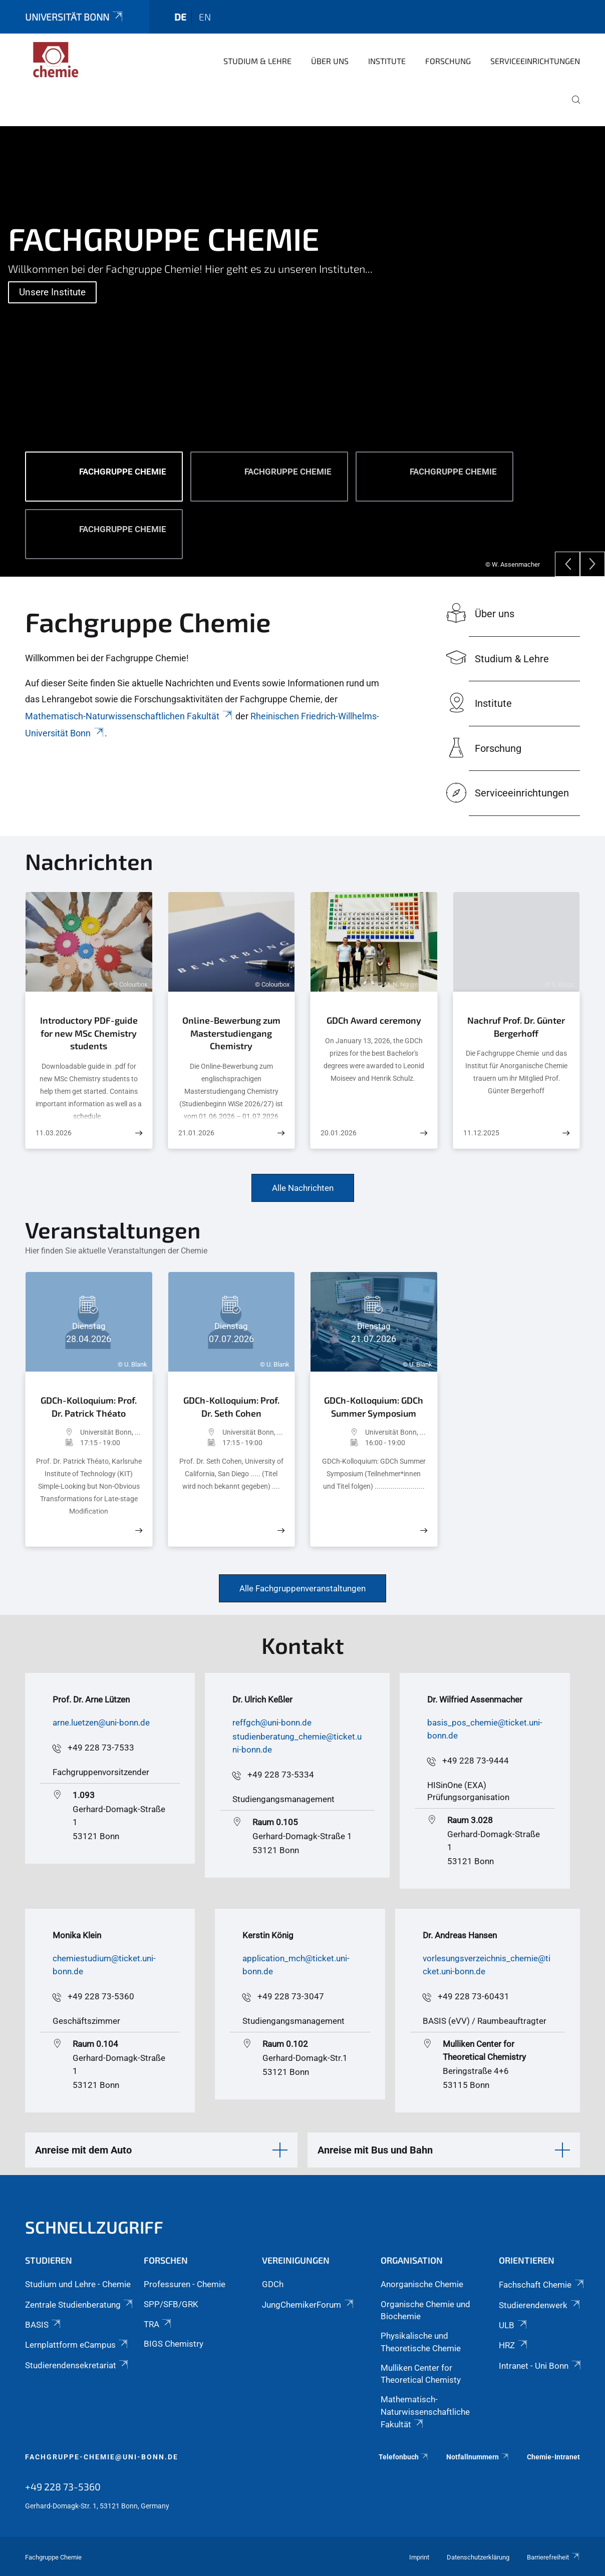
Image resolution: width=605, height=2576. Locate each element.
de (180, 17)
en (205, 17)
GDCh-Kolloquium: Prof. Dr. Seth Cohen (231, 1407)
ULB (513, 2325)
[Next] (592, 564)
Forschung (448, 61)
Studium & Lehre (257, 61)
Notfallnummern (477, 2457)
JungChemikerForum (308, 2305)
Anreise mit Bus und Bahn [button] (375, 2150)
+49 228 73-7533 (101, 1748)
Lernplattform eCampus (77, 2345)
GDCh (272, 2284)
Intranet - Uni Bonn (540, 2366)
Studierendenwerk (540, 2305)
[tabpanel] (302, 351)
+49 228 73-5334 (280, 1775)
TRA (158, 2324)
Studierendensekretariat (77, 2365)
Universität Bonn (74, 17)
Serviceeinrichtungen (535, 61)
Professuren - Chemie (184, 2284)
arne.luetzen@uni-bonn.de (101, 1723)
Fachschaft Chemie (542, 2285)
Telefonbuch (404, 2457)
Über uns (330, 61)
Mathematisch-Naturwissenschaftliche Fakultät (425, 2411)
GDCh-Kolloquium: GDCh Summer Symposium (373, 1407)
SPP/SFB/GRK (171, 2304)
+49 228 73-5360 (101, 1996)
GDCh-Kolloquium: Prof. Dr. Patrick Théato (89, 1407)
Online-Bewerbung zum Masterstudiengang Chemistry (231, 1033)
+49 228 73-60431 (473, 1996)
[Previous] (567, 564)
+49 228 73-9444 (475, 1761)
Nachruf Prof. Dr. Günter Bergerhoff (516, 1027)
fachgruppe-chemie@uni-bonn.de (101, 2457)
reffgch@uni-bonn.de (272, 1723)
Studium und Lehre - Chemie (78, 2284)
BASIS (43, 2325)
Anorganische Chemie (422, 2284)
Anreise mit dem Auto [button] (83, 2150)
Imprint (419, 2557)
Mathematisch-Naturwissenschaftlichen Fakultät (129, 716)
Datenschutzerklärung (478, 2557)
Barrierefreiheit (553, 2557)
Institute (387, 61)
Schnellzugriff (94, 2227)
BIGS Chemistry (173, 2344)
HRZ (513, 2345)
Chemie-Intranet (553, 2457)
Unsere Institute (52, 292)
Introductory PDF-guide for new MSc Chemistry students (89, 1033)
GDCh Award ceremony (374, 1020)
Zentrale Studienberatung (79, 2305)
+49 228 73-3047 (290, 1996)
